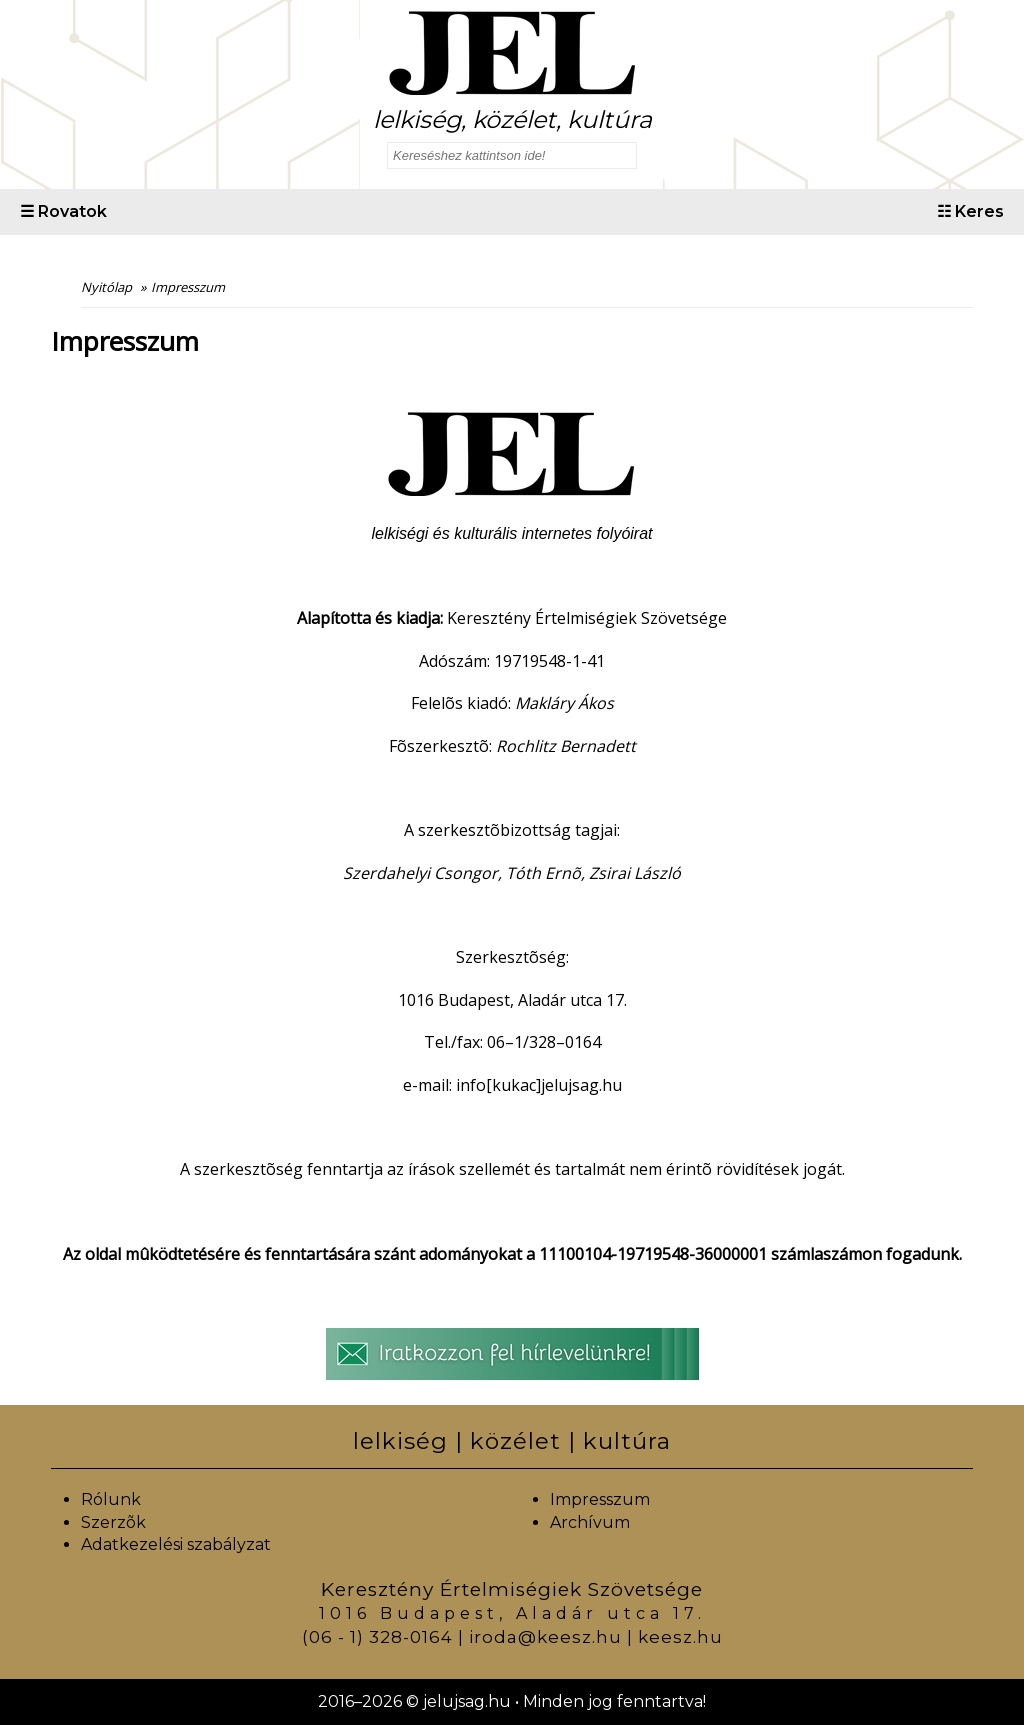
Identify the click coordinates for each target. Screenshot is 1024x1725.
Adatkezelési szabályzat (176, 1544)
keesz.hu (680, 1637)
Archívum (590, 1522)
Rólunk (111, 1499)
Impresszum (600, 1499)
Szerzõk (113, 1522)
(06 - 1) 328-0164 (377, 1637)
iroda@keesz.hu (545, 1637)
